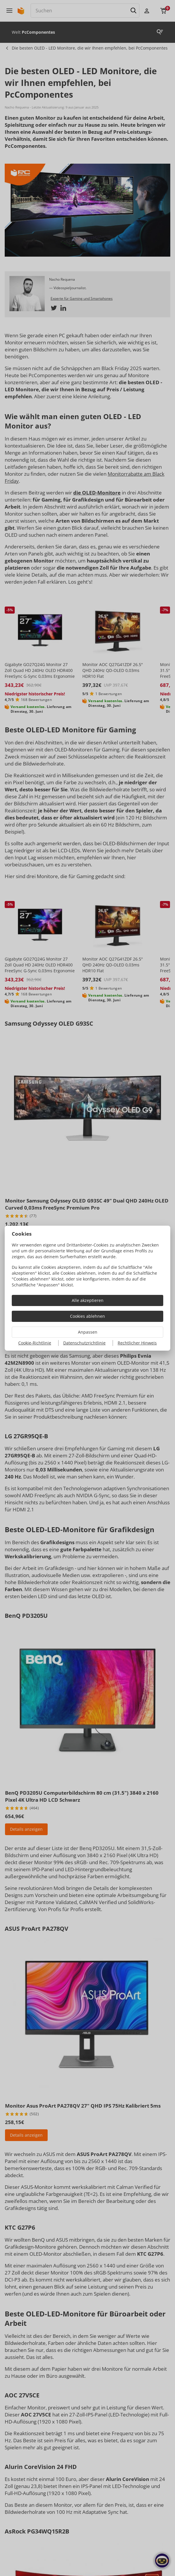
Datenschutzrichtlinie (84, 1343)
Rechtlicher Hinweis (137, 1343)
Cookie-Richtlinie (34, 1343)
